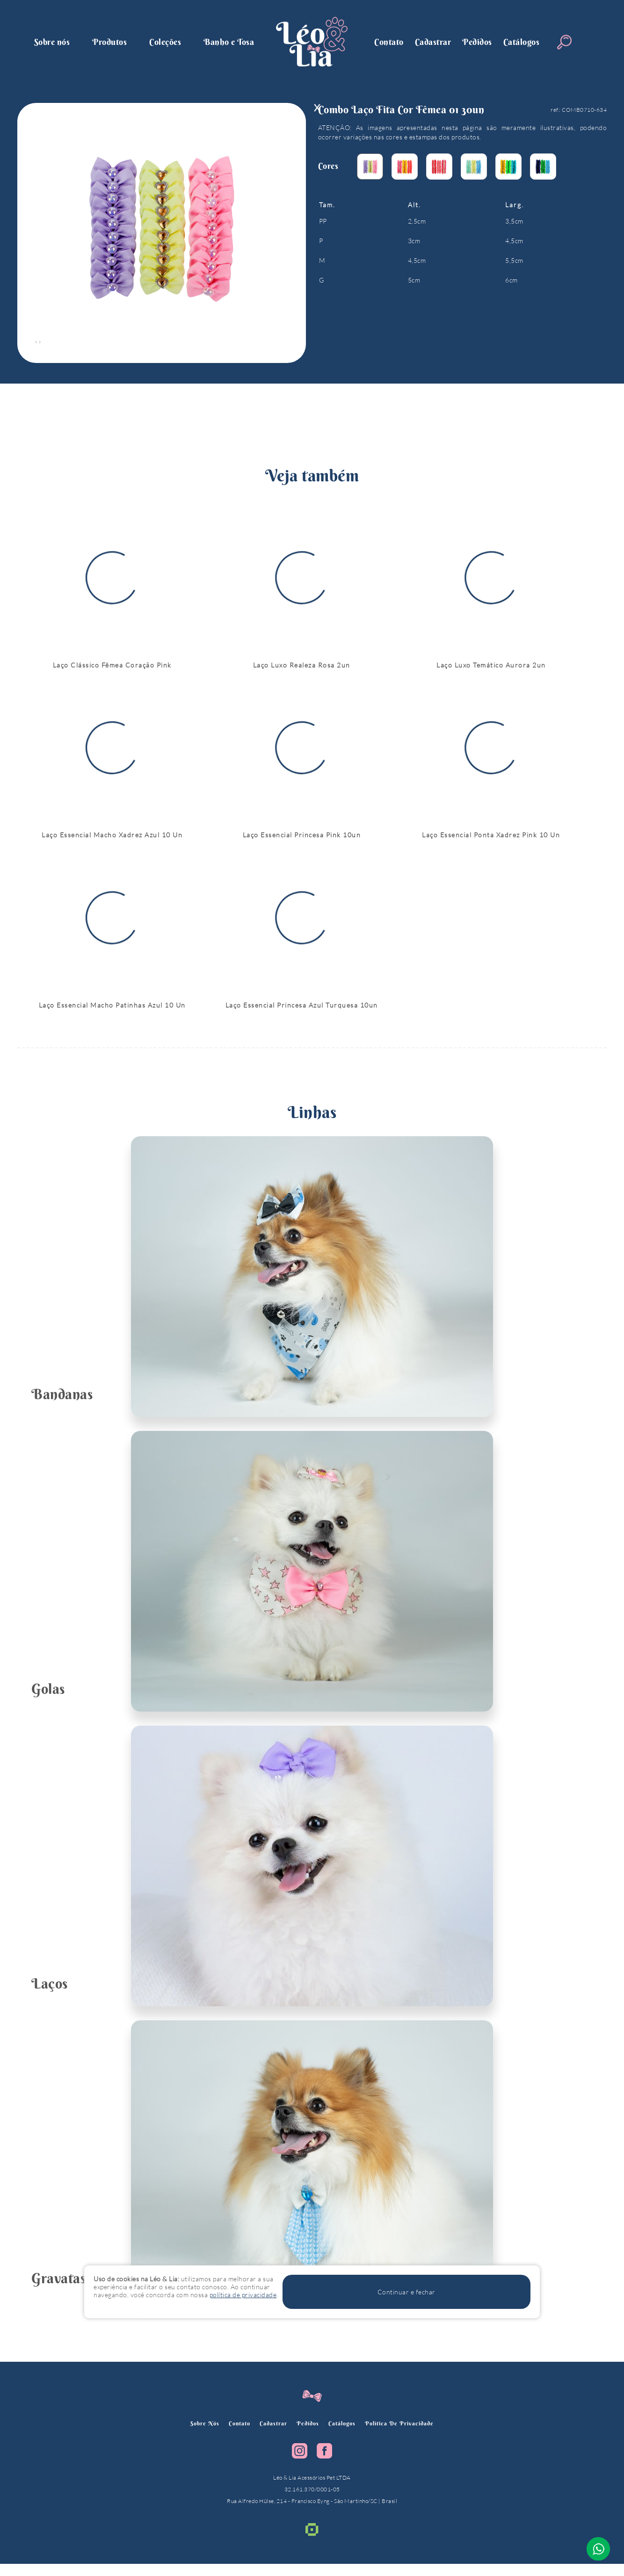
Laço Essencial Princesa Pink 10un (302, 843)
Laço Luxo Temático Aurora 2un (491, 669)
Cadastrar (433, 41)
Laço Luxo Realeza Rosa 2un (301, 669)
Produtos (109, 41)
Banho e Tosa (228, 41)
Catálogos (521, 41)
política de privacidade (407, 2435)
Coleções (165, 41)
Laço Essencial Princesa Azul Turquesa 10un (301, 1017)
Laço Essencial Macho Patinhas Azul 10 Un (112, 1017)
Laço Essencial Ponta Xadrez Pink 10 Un (491, 843)
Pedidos (477, 41)
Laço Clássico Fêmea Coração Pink (112, 669)
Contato (389, 41)
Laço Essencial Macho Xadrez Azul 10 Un (112, 843)
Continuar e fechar (487, 2300)
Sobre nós (52, 41)
